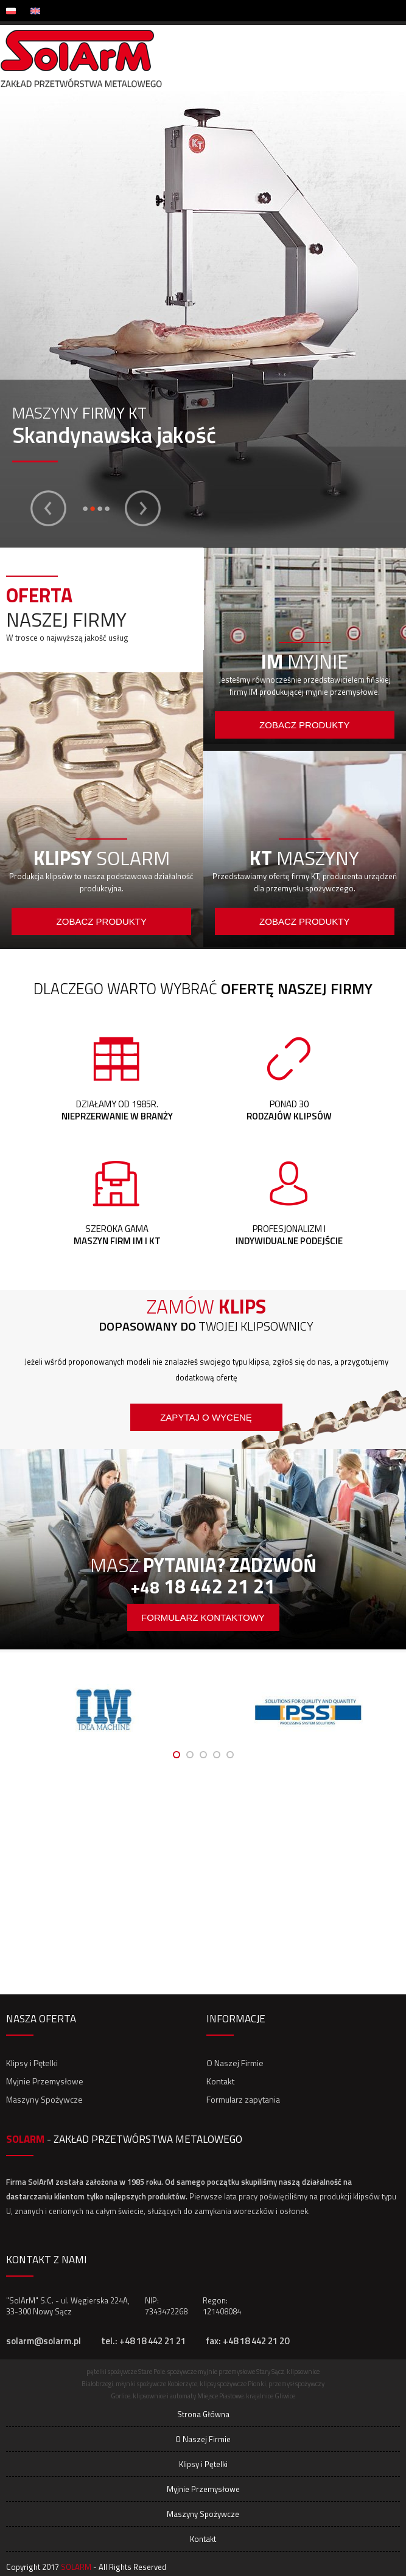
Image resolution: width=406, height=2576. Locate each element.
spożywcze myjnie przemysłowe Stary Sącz (225, 2371)
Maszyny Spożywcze (44, 2099)
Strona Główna (203, 2414)
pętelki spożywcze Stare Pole (125, 2371)
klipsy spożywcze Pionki (233, 2384)
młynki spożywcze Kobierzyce (156, 2384)
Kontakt (220, 2081)
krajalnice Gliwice (270, 2396)
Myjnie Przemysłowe (44, 2081)
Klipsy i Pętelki (32, 2062)
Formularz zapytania (243, 2099)
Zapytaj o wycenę (206, 1417)
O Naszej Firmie (235, 2062)
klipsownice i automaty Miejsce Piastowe (188, 2396)
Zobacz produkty (102, 921)
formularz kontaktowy (203, 1617)
